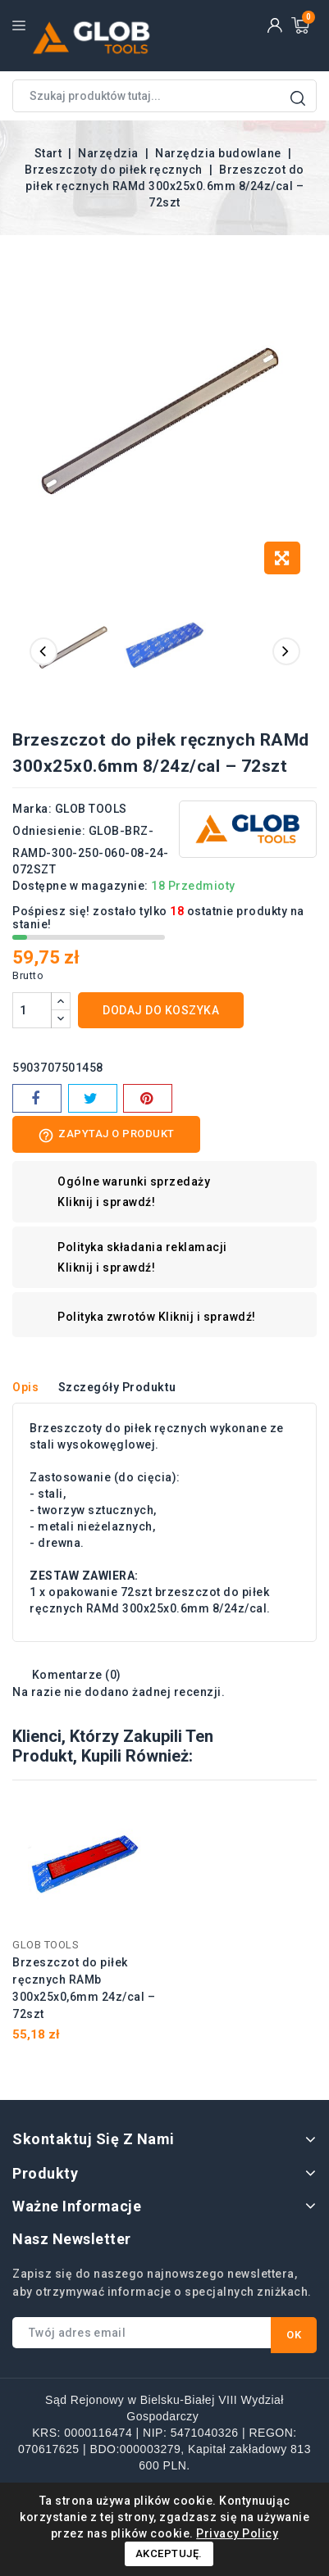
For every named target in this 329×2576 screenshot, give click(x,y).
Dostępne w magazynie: (80, 885)
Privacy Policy (237, 2533)
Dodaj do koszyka (161, 1010)
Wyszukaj (298, 98)
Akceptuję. (169, 2553)
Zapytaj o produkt (106, 1135)
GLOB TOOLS (91, 808)
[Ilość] (32, 1010)
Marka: (32, 808)
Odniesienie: (48, 830)
